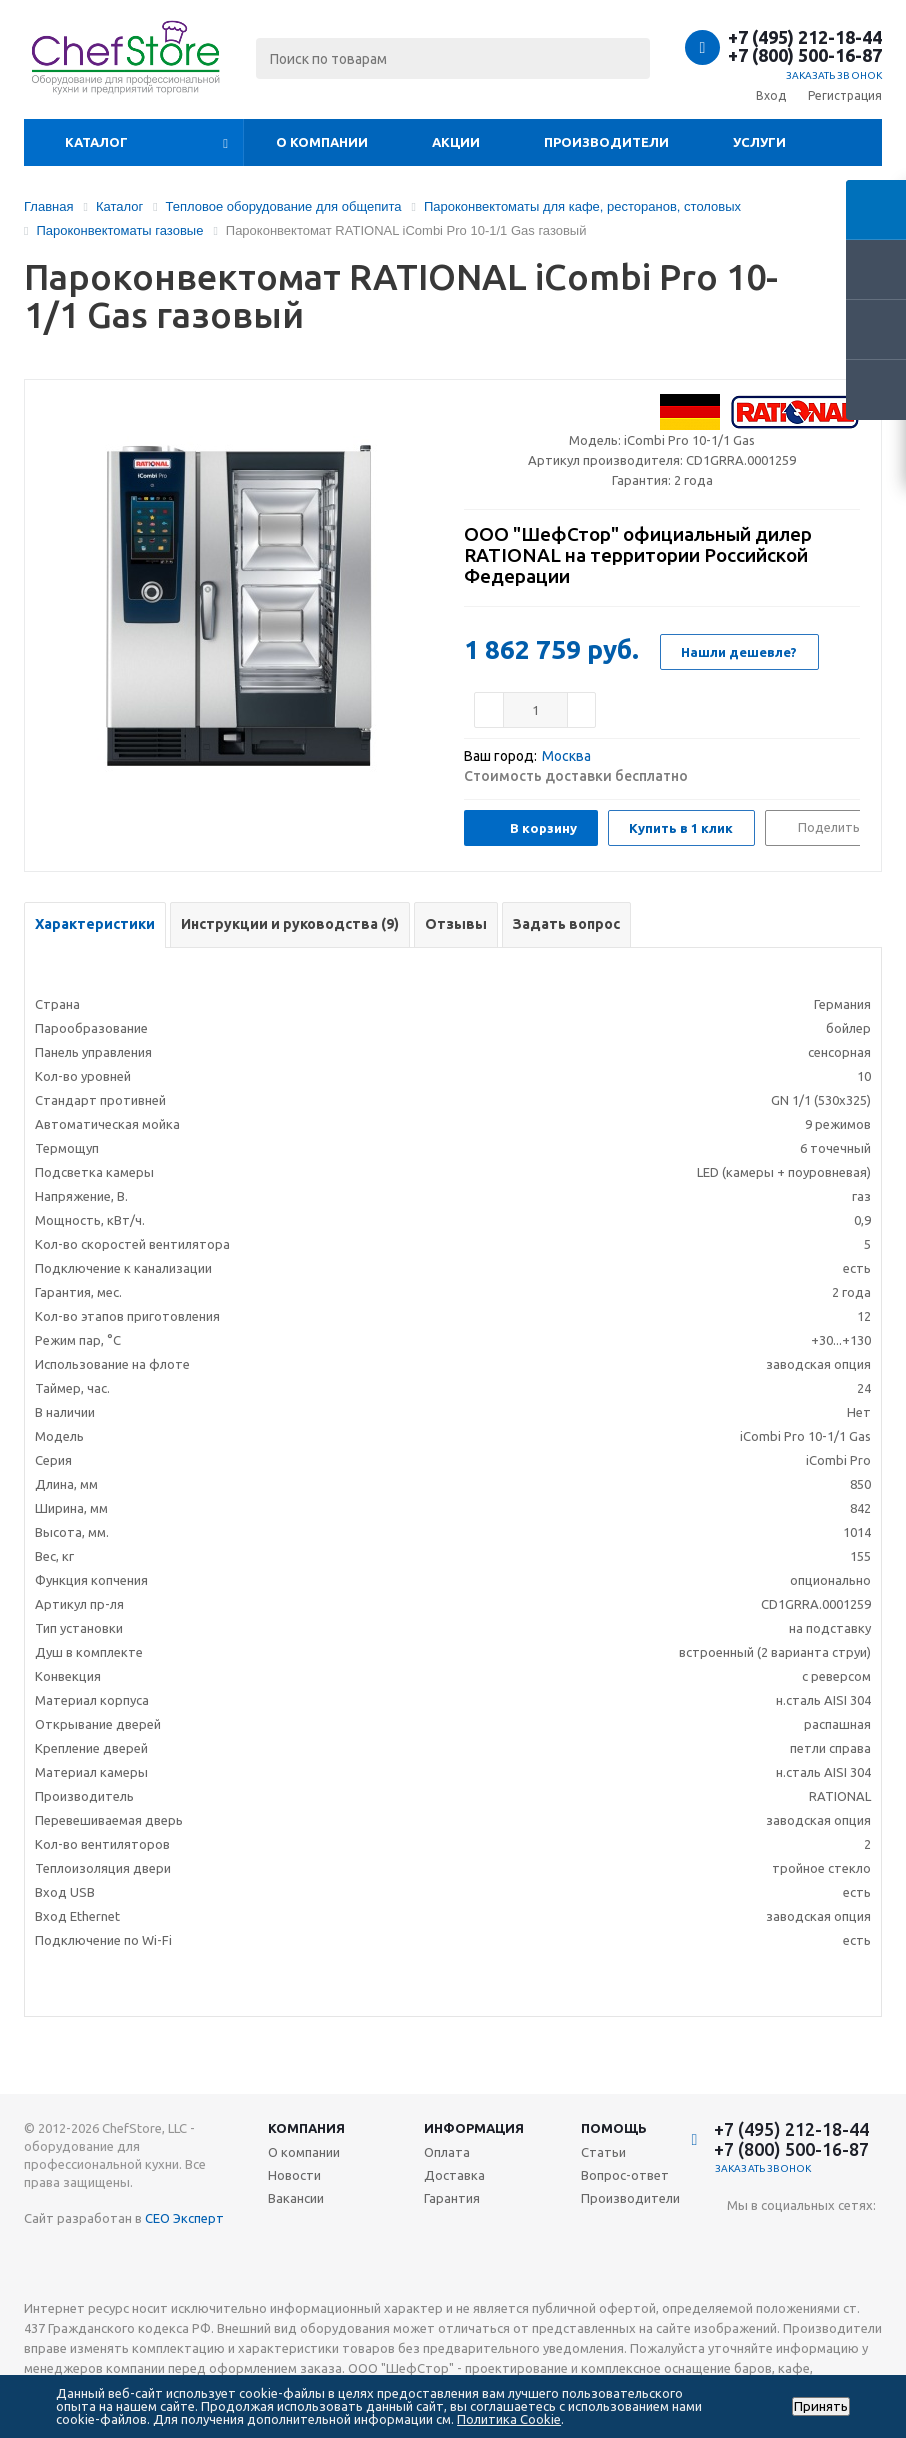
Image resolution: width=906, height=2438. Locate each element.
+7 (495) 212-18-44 (805, 37)
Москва (566, 756)
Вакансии (296, 2198)
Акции (456, 142)
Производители (606, 142)
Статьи (603, 2152)
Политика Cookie (509, 2419)
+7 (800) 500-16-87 (805, 55)
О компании (322, 142)
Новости (294, 2175)
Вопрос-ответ (625, 2175)
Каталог (96, 142)
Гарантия (452, 2198)
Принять (821, 2406)
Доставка (454, 2175)
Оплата (447, 2152)
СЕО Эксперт (184, 2218)
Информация (474, 2128)
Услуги (759, 142)
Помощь (614, 2128)
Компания (306, 2128)
